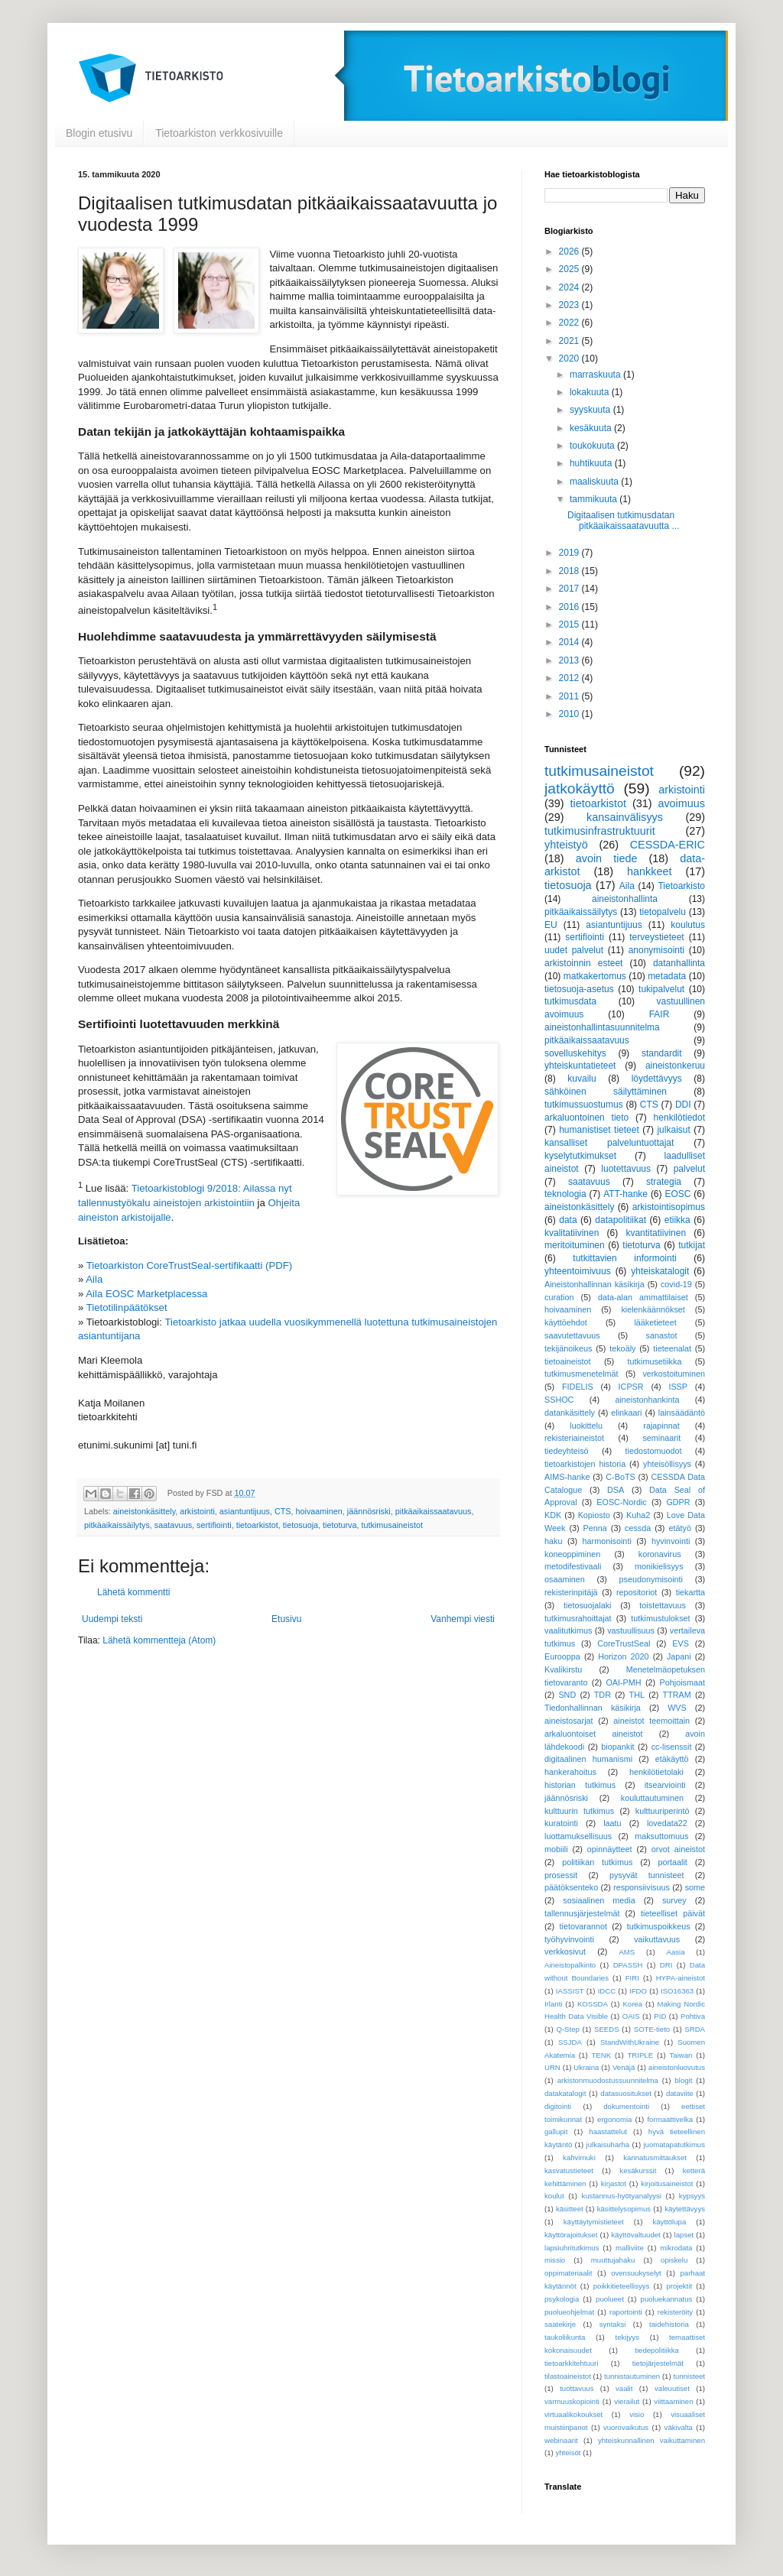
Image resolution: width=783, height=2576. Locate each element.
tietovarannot (583, 1926)
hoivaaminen (319, 1511)
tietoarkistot (257, 1525)
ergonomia (614, 2119)
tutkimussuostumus (583, 1104)
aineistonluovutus (676, 2067)
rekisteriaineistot (574, 1437)
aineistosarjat (568, 1720)
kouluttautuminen (652, 1797)
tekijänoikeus (568, 1348)
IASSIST (570, 1991)
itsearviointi (665, 1784)
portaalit (672, 1862)
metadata (667, 976)
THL (637, 1694)
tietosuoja (300, 1525)
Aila (94, 1279)
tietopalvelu (662, 912)
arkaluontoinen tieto (586, 1117)
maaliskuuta (595, 481)
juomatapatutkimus (674, 2144)
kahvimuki (579, 2157)
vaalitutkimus (568, 1630)
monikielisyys (659, 1566)
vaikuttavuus (657, 1939)
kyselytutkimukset (580, 1155)
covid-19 (676, 1284)
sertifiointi (214, 1525)
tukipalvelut (661, 989)
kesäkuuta (592, 428)
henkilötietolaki (656, 1771)
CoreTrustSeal (623, 1643)
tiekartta (690, 1592)
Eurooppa (562, 1656)
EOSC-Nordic (621, 1502)
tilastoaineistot (567, 2376)
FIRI (632, 1978)
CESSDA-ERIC (667, 845)
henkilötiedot (679, 1117)
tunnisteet (689, 2376)
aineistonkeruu (675, 1065)
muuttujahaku (613, 2260)
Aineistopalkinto (570, 1965)
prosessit (560, 1875)
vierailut (626, 2401)
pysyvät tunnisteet (646, 1875)
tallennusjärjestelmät (581, 1913)
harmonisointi (607, 1541)
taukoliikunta (564, 2337)
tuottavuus (576, 2388)
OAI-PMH (623, 1682)
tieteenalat (672, 1348)
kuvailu (581, 1078)
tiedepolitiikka (657, 2350)
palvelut (689, 1168)
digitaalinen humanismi (588, 1758)
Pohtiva (693, 2016)
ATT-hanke (625, 1194)
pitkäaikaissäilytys (117, 1525)
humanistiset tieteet (599, 1129)
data (568, 1220)
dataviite (680, 2093)
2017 (570, 588)
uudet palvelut (573, 950)
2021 (570, 341)
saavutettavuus (572, 1335)
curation (558, 1297)
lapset (684, 2234)
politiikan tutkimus (597, 1862)
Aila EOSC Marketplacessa (146, 1293)
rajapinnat (661, 1425)
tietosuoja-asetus (579, 989)
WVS (677, 1707)
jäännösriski (369, 1511)
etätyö (679, 1528)
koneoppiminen (572, 1554)
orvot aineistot (678, 1849)
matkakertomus (595, 976)
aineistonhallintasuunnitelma (602, 1027)
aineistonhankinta (647, 1399)
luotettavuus (626, 1168)
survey (674, 1900)
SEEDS (606, 2029)
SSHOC (558, 1399)
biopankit (617, 1746)
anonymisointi (656, 950)
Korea (632, 2004)
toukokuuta (593, 445)
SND (567, 1694)
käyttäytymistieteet (594, 2222)
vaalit (624, 2388)
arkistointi (197, 1511)
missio (554, 2260)
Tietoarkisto (681, 886)
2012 (570, 678)
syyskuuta (591, 409)
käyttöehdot (565, 1322)
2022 (570, 322)
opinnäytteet (609, 1849)
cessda (638, 1528)
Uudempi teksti (112, 1619)
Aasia (676, 1952)
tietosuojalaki (587, 1605)
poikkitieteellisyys (621, 2286)
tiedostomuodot (653, 1450)
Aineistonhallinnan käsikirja (594, 1284)
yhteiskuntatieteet (580, 1065)
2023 (570, 305)
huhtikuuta (592, 463)
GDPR (678, 1502)
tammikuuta (594, 499)
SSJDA (570, 2042)
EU (550, 925)
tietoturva (339, 1525)
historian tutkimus (580, 1784)
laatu (612, 1823)
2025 (570, 269)
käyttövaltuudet (636, 2234)
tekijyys (626, 2337)
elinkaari (626, 1412)
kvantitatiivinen (655, 1233)
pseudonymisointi (651, 1579)
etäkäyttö (672, 1758)
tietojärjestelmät (658, 2363)
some (695, 1887)
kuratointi (561, 1823)
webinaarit (561, 2440)
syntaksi (612, 2324)
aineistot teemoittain (651, 1720)
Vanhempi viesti (462, 1619)
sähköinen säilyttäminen (605, 1091)
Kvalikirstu (563, 1669)
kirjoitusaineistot (667, 2183)
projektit (679, 2286)
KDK (552, 1515)
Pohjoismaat (682, 1682)
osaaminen (564, 1579)
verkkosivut (565, 1951)
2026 (570, 251)
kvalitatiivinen (571, 1233)
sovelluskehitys (575, 1053)
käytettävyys (684, 2209)
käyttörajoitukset (570, 2234)
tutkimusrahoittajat (578, 1618)
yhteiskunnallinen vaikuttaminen (651, 2440)
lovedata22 (667, 1823)
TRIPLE (641, 2055)
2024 (570, 287)
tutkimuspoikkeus (658, 1926)
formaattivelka (670, 2119)
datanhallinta (679, 963)
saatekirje (560, 2324)
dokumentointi (626, 2106)
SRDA (694, 2029)
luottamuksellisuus (578, 1836)
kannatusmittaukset (655, 2157)
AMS (627, 1952)
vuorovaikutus (625, 2427)
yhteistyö (566, 845)
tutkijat (691, 1245)
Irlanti (553, 2004)
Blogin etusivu (99, 133)
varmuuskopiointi (571, 2401)
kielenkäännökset (652, 1309)
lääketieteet (655, 1322)
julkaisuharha (608, 2144)
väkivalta (678, 2427)
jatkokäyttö (579, 788)
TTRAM (677, 1694)
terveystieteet (656, 937)
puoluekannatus (667, 2299)
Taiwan (681, 2055)
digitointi (557, 2106)
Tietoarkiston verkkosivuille (219, 133)
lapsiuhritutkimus (571, 2247)
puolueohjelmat (569, 2312)
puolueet (610, 2299)
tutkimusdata (570, 1001)
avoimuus (681, 803)
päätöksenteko (571, 1887)
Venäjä (623, 2067)
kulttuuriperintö (662, 1810)
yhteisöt (567, 2452)
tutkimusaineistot (392, 1525)
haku (553, 1541)
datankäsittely (569, 1412)
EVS (680, 1643)
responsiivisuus (641, 1887)
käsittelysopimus (624, 2209)
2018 (570, 571)
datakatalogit (565, 2093)
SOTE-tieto (652, 2029)
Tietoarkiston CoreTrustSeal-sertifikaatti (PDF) (189, 1265)
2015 (570, 624)
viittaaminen (673, 2401)
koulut (554, 2196)
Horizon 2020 (623, 1656)
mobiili (556, 1849)
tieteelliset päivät (673, 1913)
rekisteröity (675, 2312)
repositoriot (636, 1592)
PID (660, 2016)
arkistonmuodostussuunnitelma (607, 2080)
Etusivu (286, 1619)
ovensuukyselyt (636, 2273)
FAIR (659, 1014)
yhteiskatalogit (660, 1271)
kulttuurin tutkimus (579, 1810)
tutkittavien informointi (624, 1258)
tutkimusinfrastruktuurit (599, 831)
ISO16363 (677, 1991)
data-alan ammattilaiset (643, 1297)
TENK (601, 2055)
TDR (602, 1694)
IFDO (638, 1991)
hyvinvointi (670, 1541)
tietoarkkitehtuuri (571, 2363)
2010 (570, 714)
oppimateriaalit (568, 2273)
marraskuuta (596, 374)
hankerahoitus (570, 1771)
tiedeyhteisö (566, 1450)
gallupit (555, 2131)
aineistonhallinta (625, 899)
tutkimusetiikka (655, 1361)
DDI (683, 1104)
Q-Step (567, 2029)
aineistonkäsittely (144, 1511)
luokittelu (586, 1425)
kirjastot (613, 2183)
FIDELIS (577, 1386)
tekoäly (622, 1348)
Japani (679, 1656)
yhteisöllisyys (667, 1463)
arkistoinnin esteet (583, 963)
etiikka (677, 1220)
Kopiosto (594, 1515)
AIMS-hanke (567, 1476)
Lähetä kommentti (133, 1592)
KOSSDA (592, 2004)
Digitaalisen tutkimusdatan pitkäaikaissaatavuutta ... (623, 520)
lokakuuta (591, 392)
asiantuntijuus (244, 1511)
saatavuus (173, 1525)
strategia (663, 1181)
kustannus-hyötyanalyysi (621, 2196)
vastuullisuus (631, 1630)
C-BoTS (620, 1476)
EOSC (677, 1194)
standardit (662, 1053)
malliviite (630, 2247)
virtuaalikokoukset (573, 2414)
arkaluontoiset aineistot (593, 1733)
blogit (683, 2080)
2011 (570, 696)
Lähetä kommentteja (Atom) (159, 1640)
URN (552, 2067)
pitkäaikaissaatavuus (433, 1511)
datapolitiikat (620, 1220)
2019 (570, 552)
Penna (595, 1528)
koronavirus (659, 1554)
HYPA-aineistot (680, 1978)
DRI (666, 1965)
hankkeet (649, 871)
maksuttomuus (661, 1836)
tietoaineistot (567, 1361)
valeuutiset (672, 2388)
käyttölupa (669, 2222)
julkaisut (673, 1129)
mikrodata (676, 2247)
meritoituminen (574, 1245)
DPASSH (628, 1965)
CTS (283, 1511)
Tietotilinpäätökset (126, 1307)
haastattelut (608, 2131)
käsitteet (569, 2209)
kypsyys (692, 2196)
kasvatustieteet (568, 2170)
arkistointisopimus (668, 1207)
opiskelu (674, 2260)
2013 (570, 660)
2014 (570, 642)
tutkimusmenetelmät (581, 1373)
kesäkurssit (637, 2170)
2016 (570, 607)
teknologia (565, 1194)
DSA (615, 1489)
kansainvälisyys (624, 817)
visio (636, 2414)
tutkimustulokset (660, 1618)
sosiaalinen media (599, 1900)
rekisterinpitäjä (571, 1592)
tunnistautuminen (632, 2376)
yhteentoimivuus (577, 1271)
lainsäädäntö (681, 1412)
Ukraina (586, 2067)
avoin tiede (607, 858)
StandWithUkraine (629, 2042)
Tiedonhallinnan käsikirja (592, 1707)
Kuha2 (638, 1515)
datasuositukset (625, 2093)
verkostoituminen (673, 1373)
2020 (570, 358)
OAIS (631, 2016)
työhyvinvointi (569, 1939)
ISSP (677, 1386)
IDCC (607, 1991)
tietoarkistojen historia (584, 1463)
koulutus (688, 925)
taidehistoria (669, 2324)
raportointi (625, 2312)
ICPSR (631, 1386)
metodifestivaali (572, 1566)
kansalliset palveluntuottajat (609, 1142)
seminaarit (661, 1437)
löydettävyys (657, 1078)
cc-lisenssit (671, 1746)
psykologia (561, 2299)
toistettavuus (662, 1605)
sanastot (661, 1335)
